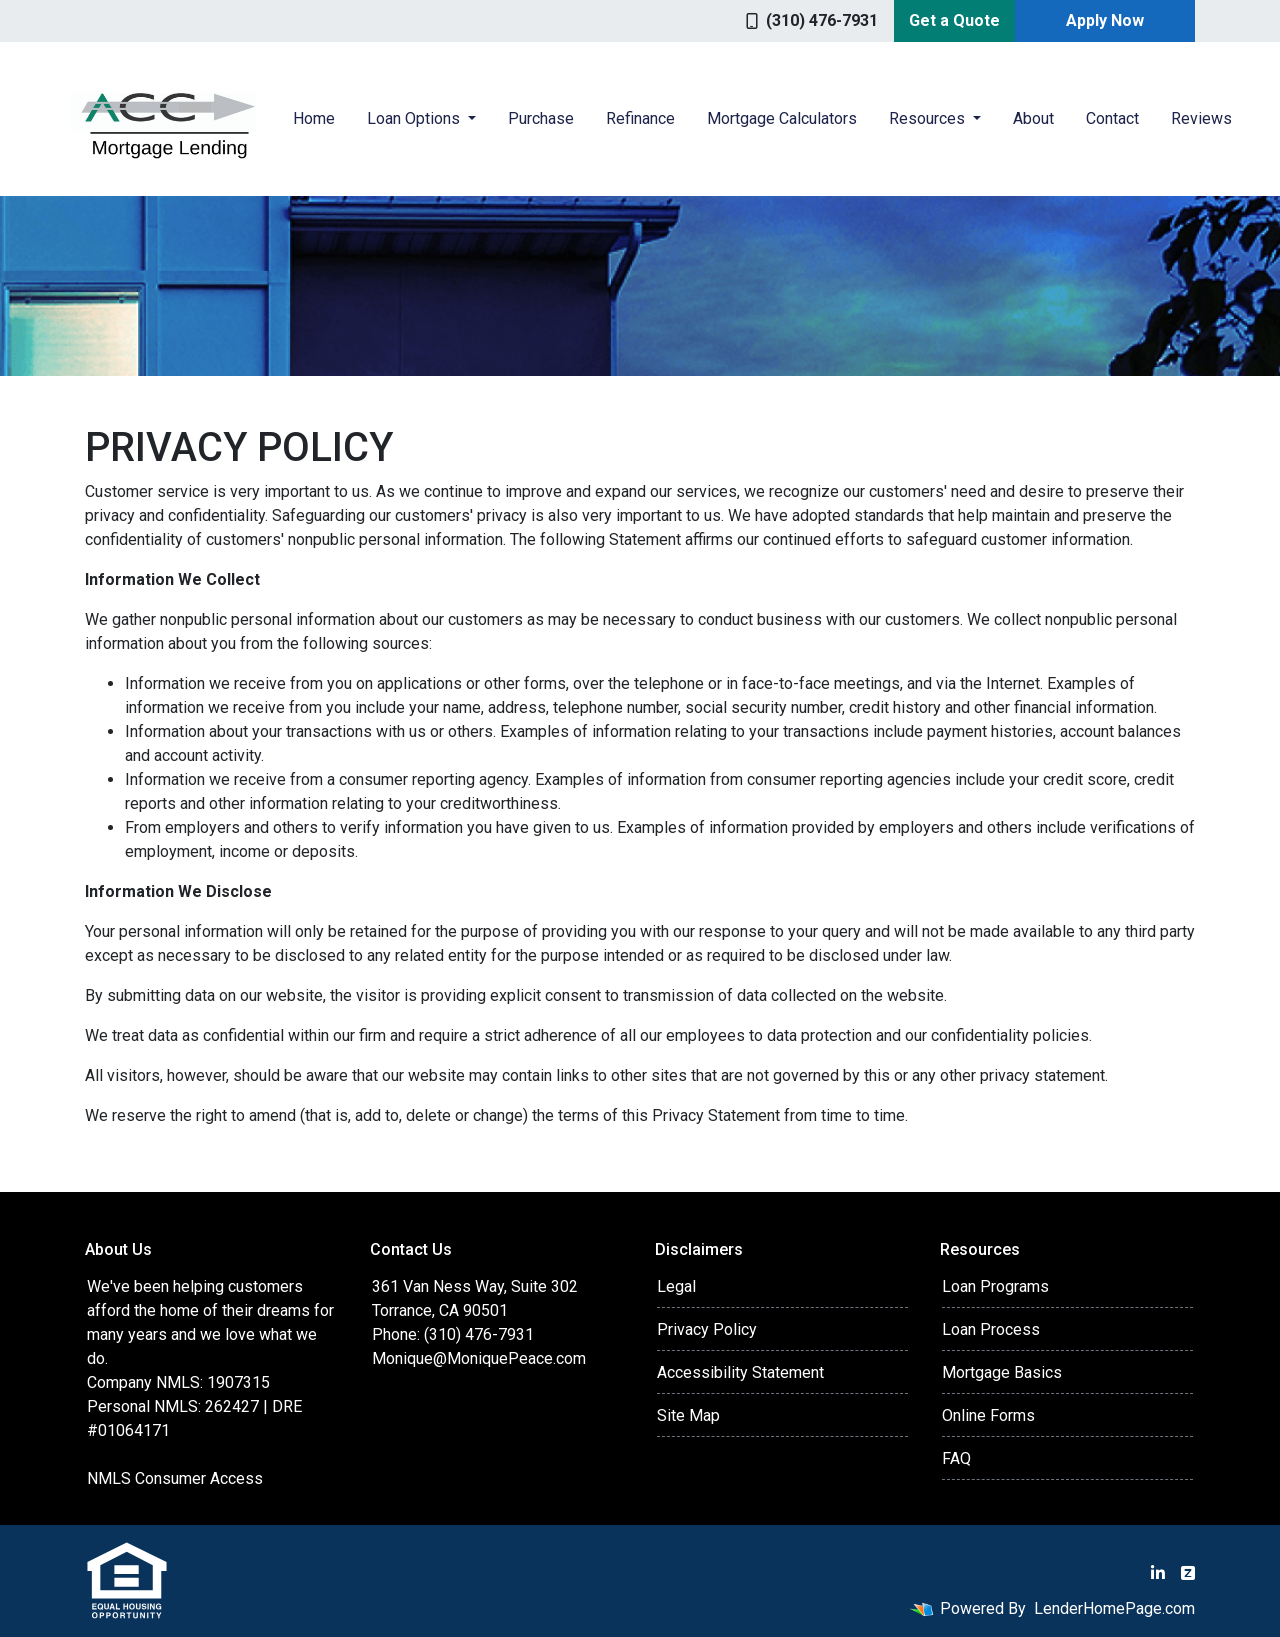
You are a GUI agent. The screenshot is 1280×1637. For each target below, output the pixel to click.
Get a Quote (954, 20)
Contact (1112, 118)
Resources (929, 118)
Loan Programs (995, 1286)
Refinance (640, 118)
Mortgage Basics (1002, 1372)
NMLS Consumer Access (175, 1478)
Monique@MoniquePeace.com (479, 1358)
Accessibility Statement (740, 1372)
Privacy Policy (707, 1329)
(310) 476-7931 (812, 20)
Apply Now (1105, 20)
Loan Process (991, 1329)
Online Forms (988, 1415)
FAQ (956, 1458)
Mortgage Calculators (782, 118)
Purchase (541, 118)
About (1033, 118)
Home (314, 118)
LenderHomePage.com (1114, 1608)
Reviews (1201, 118)
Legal (676, 1286)
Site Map (688, 1415)
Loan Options (415, 118)
